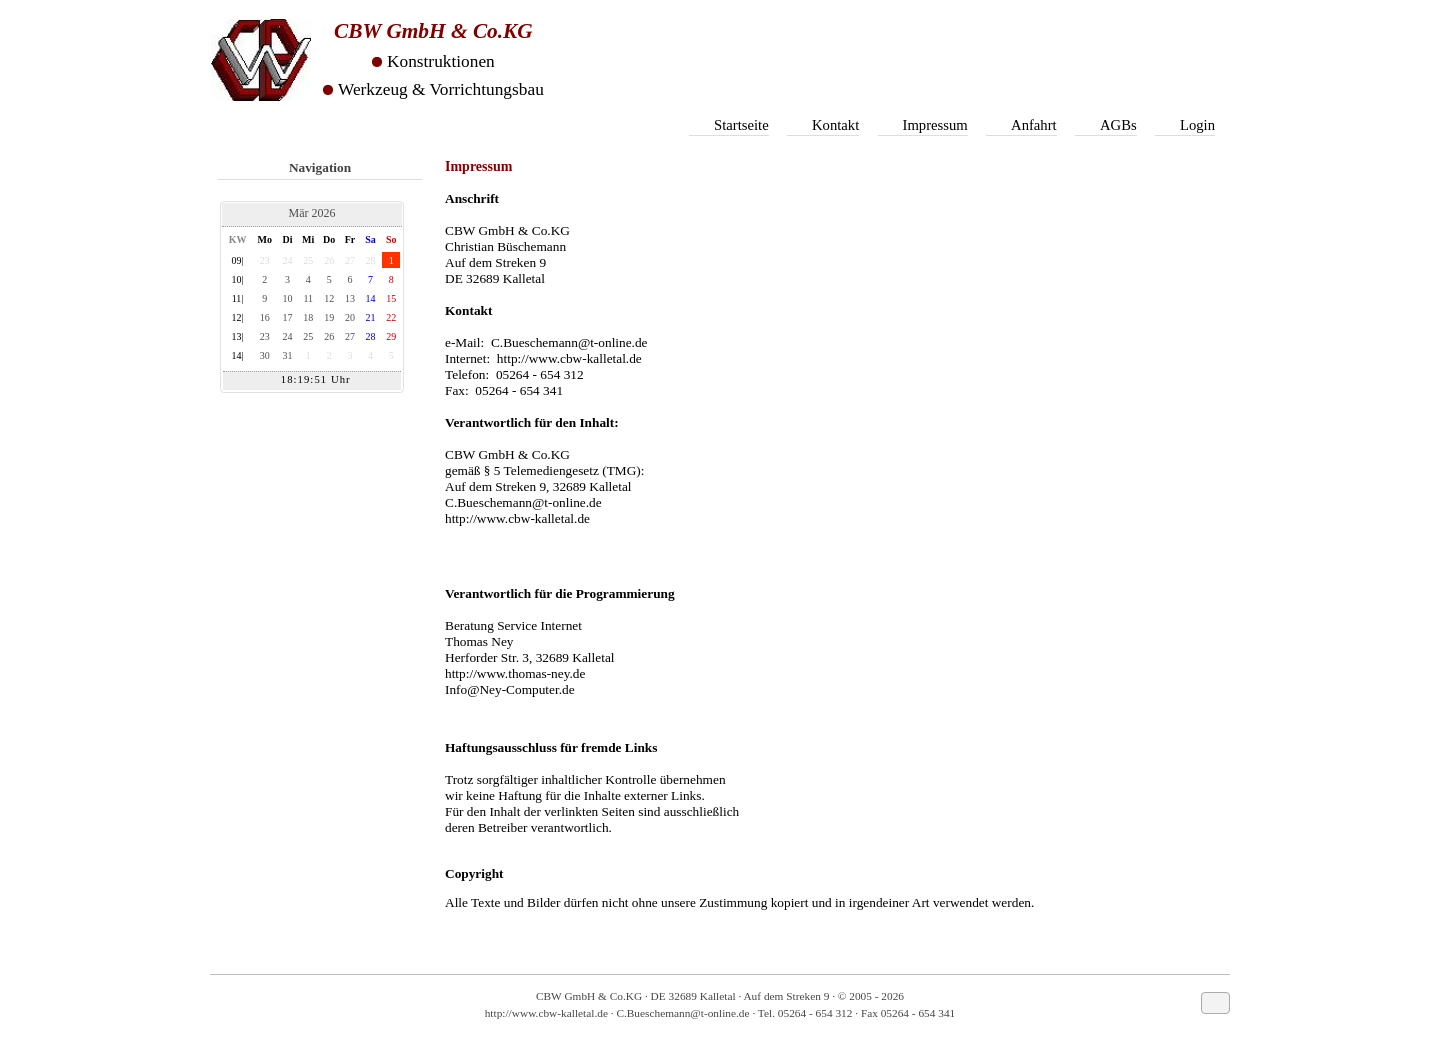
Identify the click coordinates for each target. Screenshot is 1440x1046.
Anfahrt (1034, 125)
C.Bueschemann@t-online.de (569, 342)
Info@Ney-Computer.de (510, 689)
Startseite (741, 125)
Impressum (935, 125)
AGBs (1118, 125)
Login (1197, 125)
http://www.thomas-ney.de (515, 673)
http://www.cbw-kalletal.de (569, 358)
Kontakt (835, 125)
